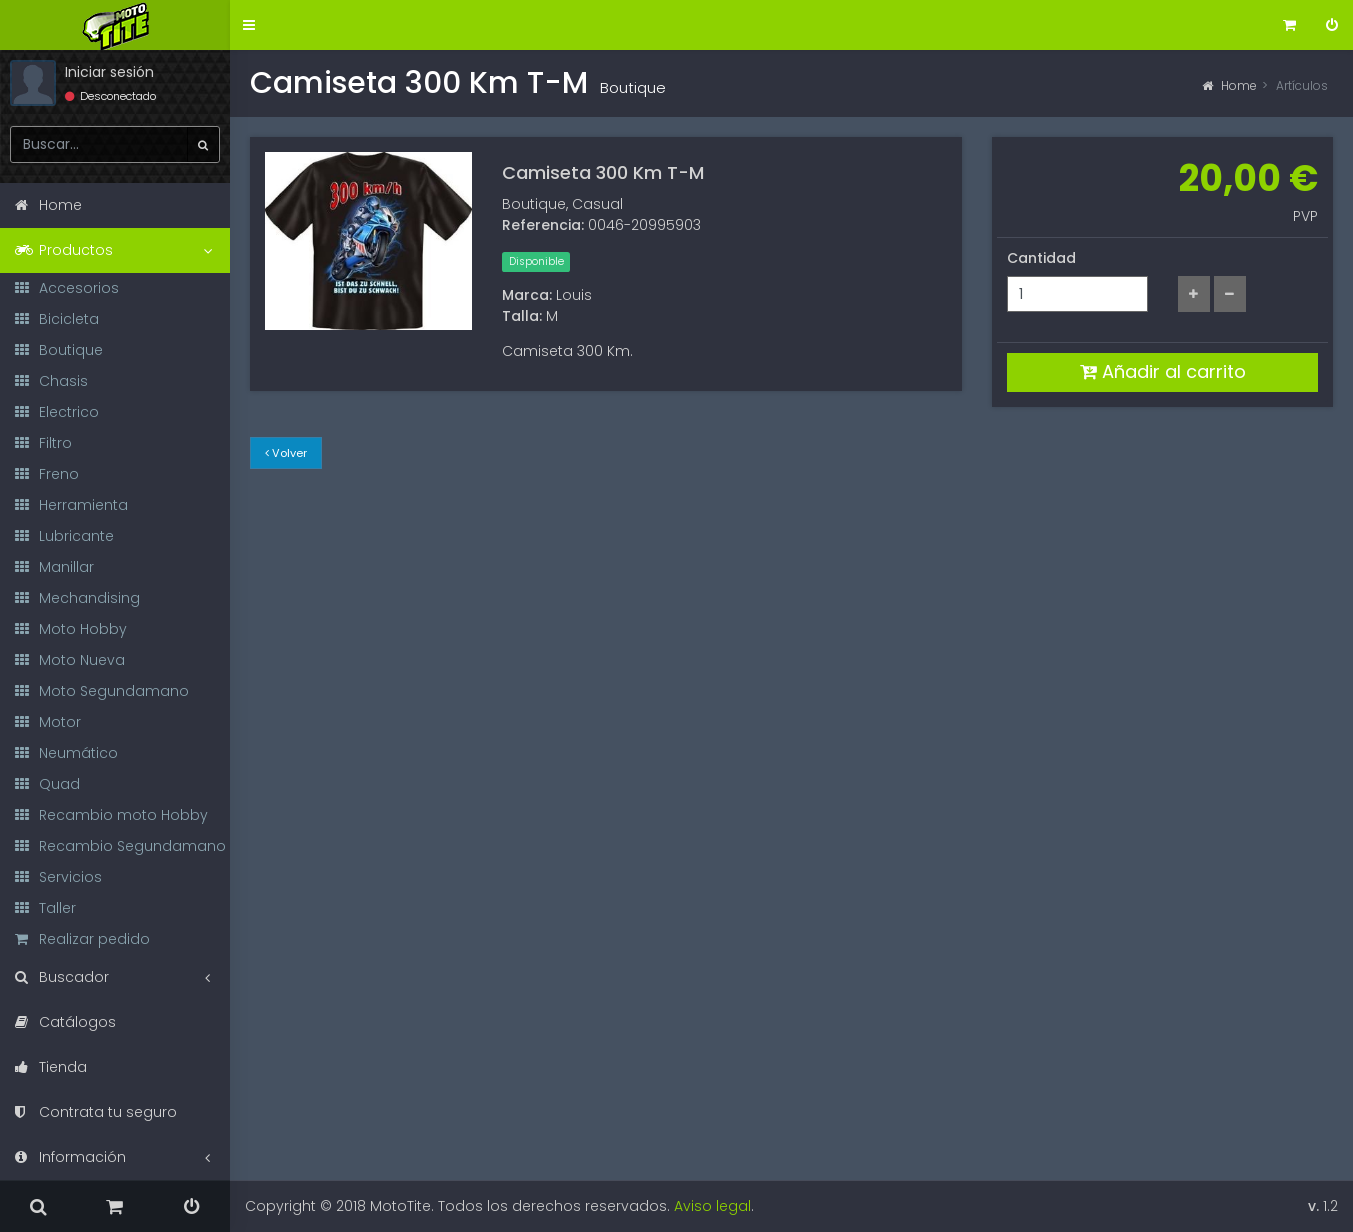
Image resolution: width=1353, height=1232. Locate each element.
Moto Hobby (71, 629)
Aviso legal (712, 1206)
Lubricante (64, 536)
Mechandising (77, 598)
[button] (249, 25)
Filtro (43, 443)
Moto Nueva (70, 660)
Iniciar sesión (109, 72)
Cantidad (1041, 258)
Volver (286, 453)
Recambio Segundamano (120, 846)
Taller (45, 908)
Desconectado (110, 96)
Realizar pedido (82, 939)
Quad (47, 784)
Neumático (66, 753)
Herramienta (71, 505)
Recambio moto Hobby (111, 815)
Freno (47, 474)
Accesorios (67, 288)
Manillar (54, 567)
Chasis (51, 381)
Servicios (58, 877)
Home (1229, 85)
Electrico (57, 412)
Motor (48, 722)
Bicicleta (57, 319)
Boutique (59, 350)
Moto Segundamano (102, 691)
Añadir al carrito (1163, 371)
